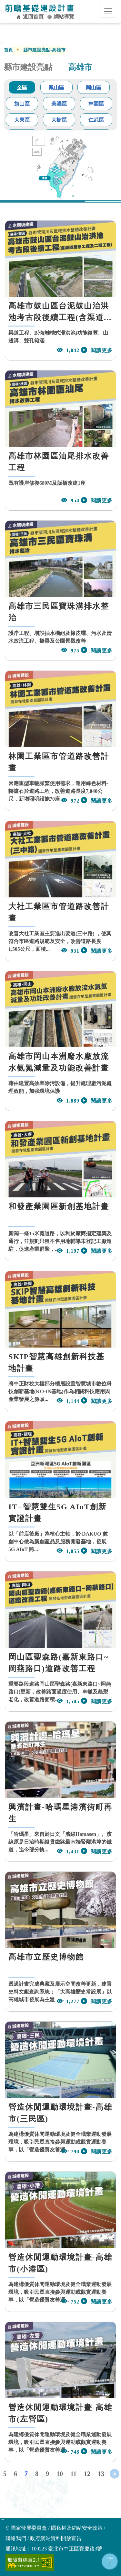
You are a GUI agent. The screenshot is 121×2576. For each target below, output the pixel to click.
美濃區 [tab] (59, 103)
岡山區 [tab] (93, 87)
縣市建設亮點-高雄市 (44, 50)
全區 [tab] (22, 87)
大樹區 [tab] (59, 120)
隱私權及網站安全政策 (77, 2528)
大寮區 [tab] (22, 120)
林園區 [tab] (96, 103)
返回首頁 (30, 16)
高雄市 (80, 67)
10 (59, 2473)
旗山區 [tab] (22, 103)
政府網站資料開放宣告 (56, 2538)
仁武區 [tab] (96, 120)
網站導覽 (60, 16)
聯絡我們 (15, 2538)
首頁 (8, 50)
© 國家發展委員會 (26, 2528)
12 (87, 2473)
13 (101, 2473)
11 (73, 2473)
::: (2, 2520)
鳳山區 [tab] (56, 87)
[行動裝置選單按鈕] (108, 11)
